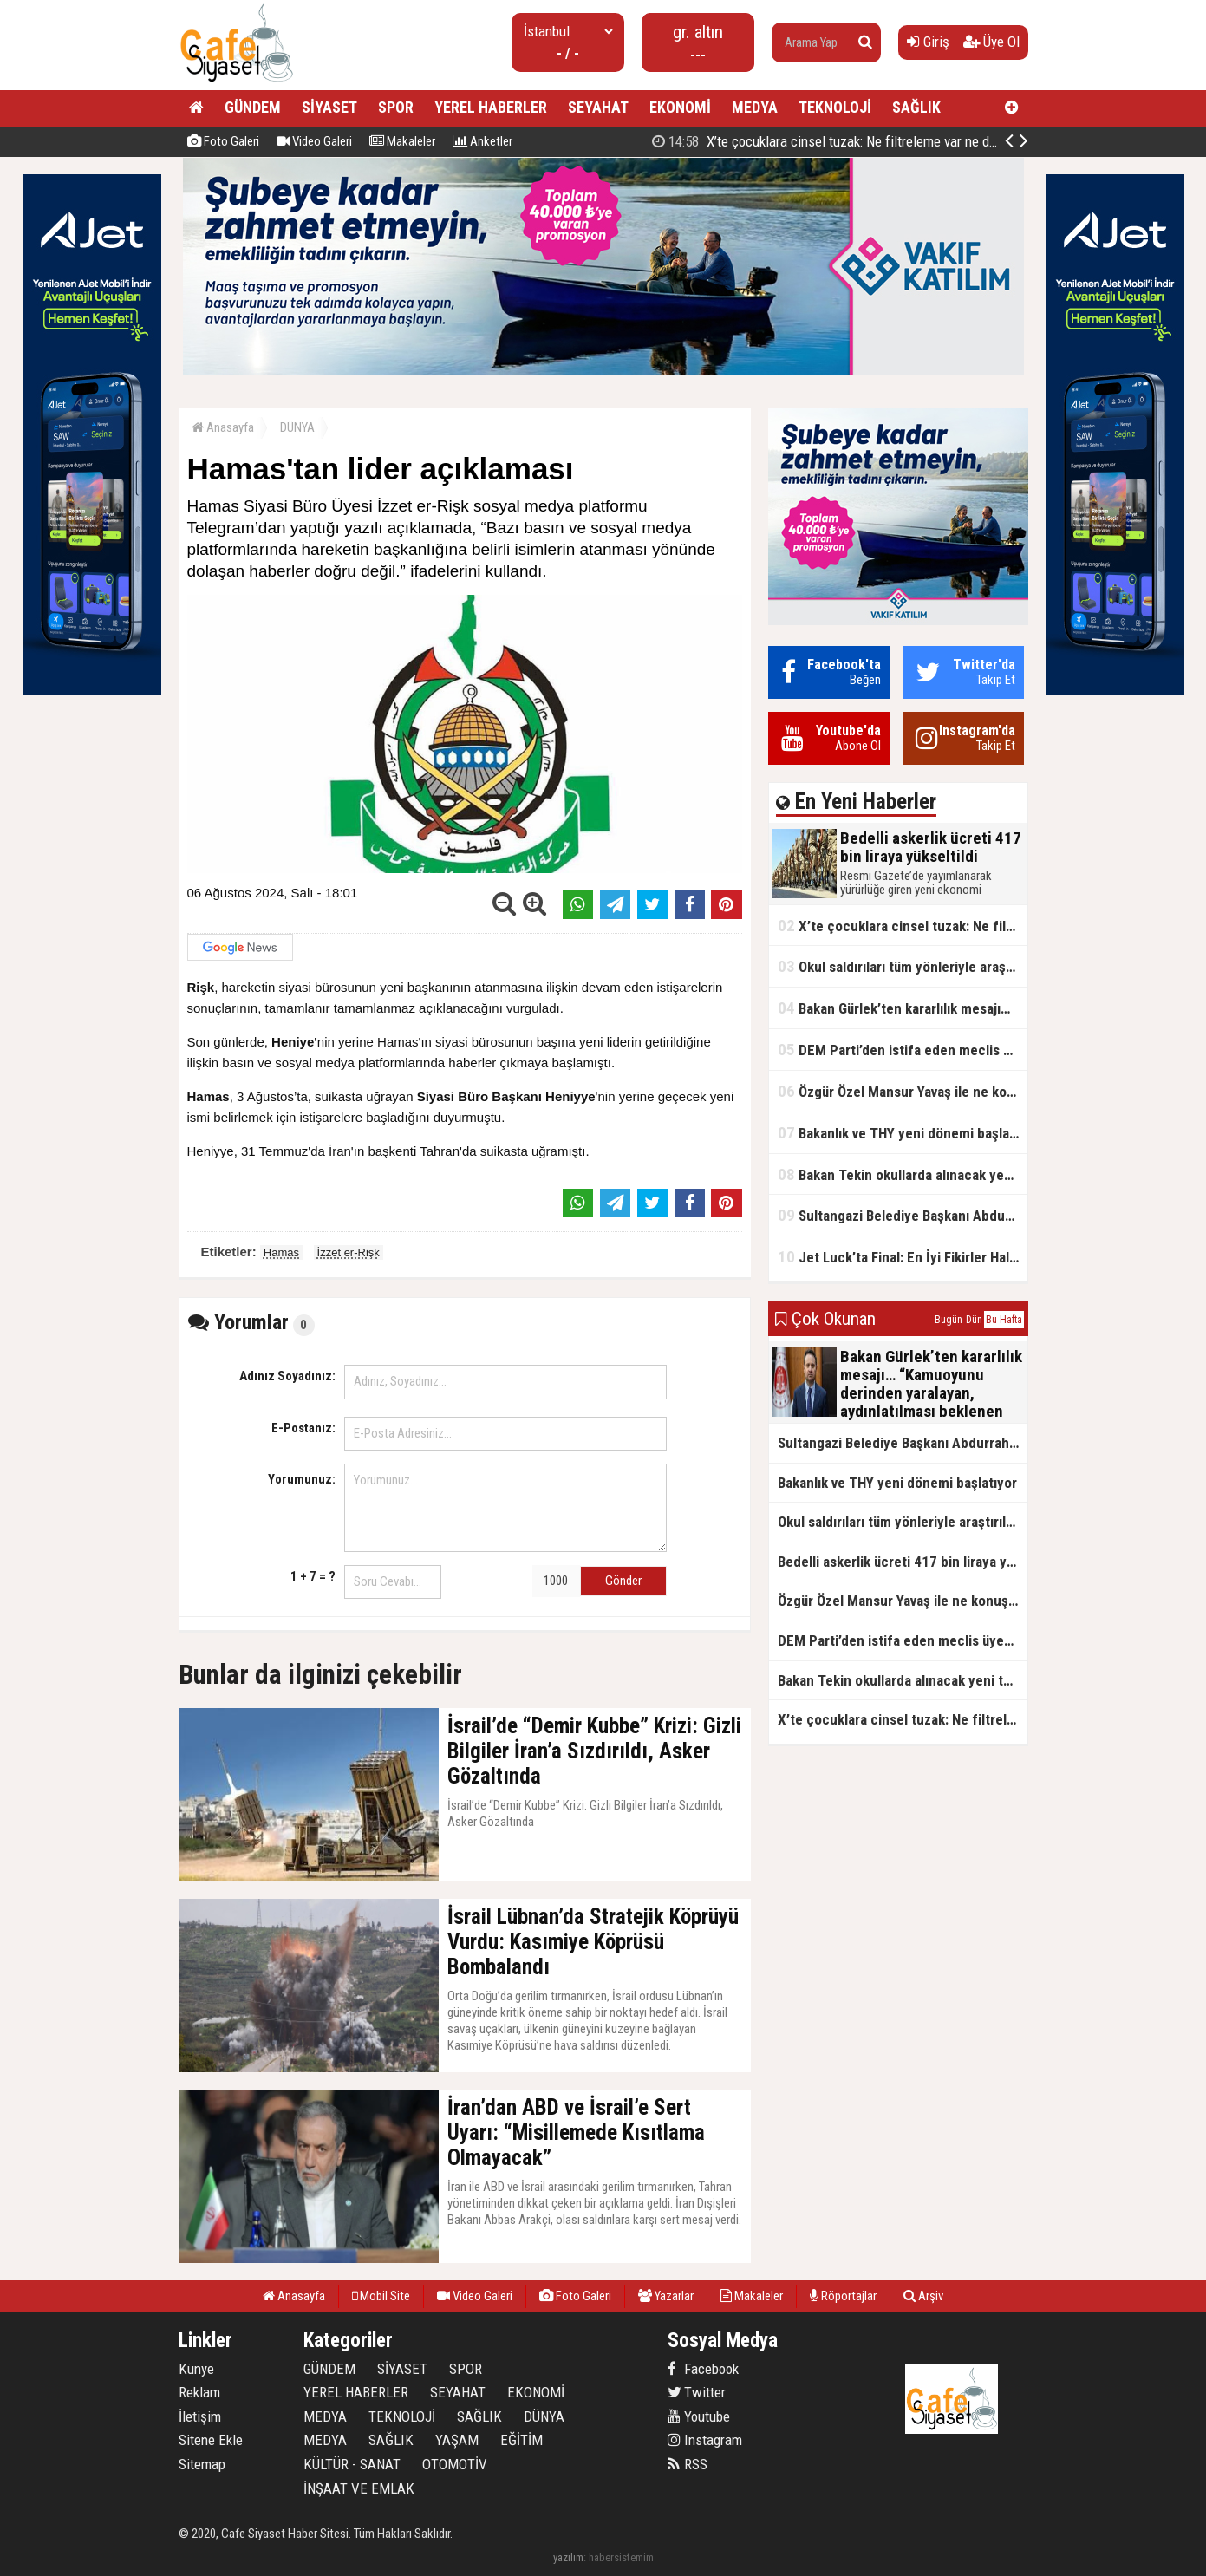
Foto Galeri (223, 141)
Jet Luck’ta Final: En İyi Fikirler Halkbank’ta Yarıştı (902, 1257)
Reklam (199, 2392)
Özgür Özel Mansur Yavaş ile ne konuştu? (902, 1091)
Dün (974, 1320)
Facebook (703, 2368)
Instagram (705, 2440)
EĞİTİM (521, 2440)
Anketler (482, 141)
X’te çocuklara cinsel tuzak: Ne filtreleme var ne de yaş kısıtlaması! (902, 926)
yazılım (568, 2557)
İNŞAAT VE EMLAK (358, 2488)
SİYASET (329, 107)
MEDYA (755, 107)
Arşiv (923, 2296)
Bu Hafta (1004, 1320)
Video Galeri (314, 141)
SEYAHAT (598, 107)
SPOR (396, 107)
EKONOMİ (680, 107)
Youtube (699, 2416)
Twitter (697, 2392)
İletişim (200, 2416)
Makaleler (402, 141)
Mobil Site (381, 2296)
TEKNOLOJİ (835, 107)
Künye (196, 2368)
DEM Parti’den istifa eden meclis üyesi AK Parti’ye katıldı (902, 1050)
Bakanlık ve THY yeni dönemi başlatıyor (902, 1133)
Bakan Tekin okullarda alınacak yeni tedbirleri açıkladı (902, 1174)
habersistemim (621, 2557)
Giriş (928, 41)
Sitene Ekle (211, 2440)
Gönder (623, 1580)
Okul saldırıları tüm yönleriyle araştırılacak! (902, 966)
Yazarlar (666, 2296)
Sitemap (202, 2464)
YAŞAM (457, 2440)
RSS (687, 2464)
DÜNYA (297, 427)
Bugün (948, 1320)
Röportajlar (843, 2296)
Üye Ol (991, 41)
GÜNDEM (253, 107)
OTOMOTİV (454, 2464)
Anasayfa (223, 427)
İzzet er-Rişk (348, 1252)
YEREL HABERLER (490, 107)
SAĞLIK (916, 107)
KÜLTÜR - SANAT (352, 2464)
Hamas (281, 1252)
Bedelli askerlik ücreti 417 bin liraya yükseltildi (839, 141)
